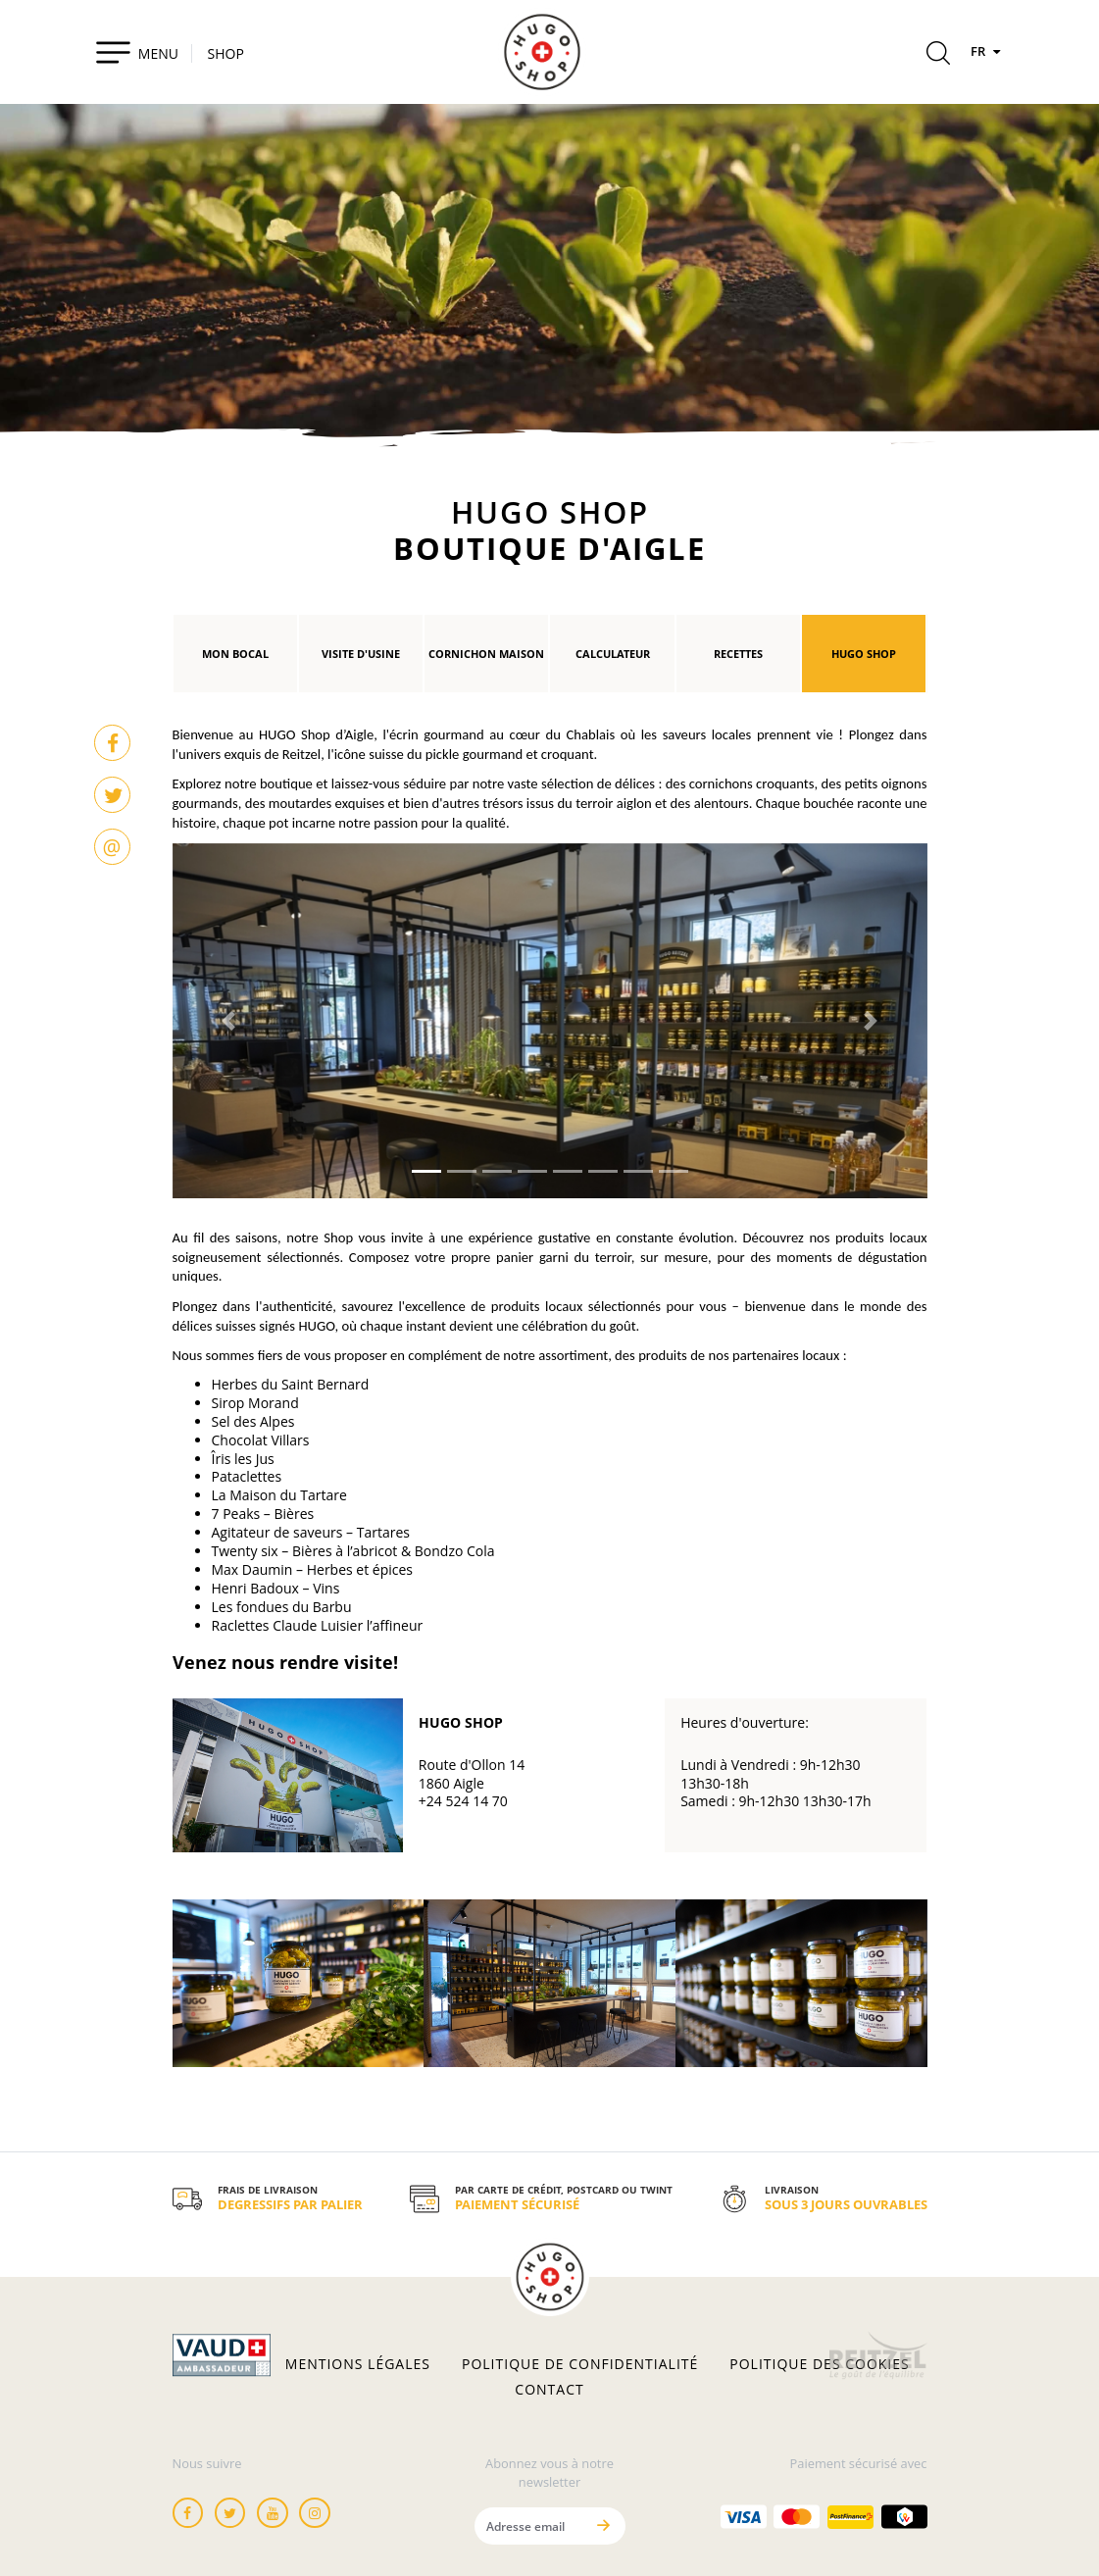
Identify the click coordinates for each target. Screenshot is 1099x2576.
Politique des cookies (819, 2364)
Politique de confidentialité (580, 2364)
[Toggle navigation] (136, 52)
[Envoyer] (603, 2525)
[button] (229, 1020)
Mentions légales (357, 2364)
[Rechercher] (938, 56)
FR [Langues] (988, 51)
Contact (549, 2390)
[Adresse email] (529, 2525)
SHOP (226, 53)
